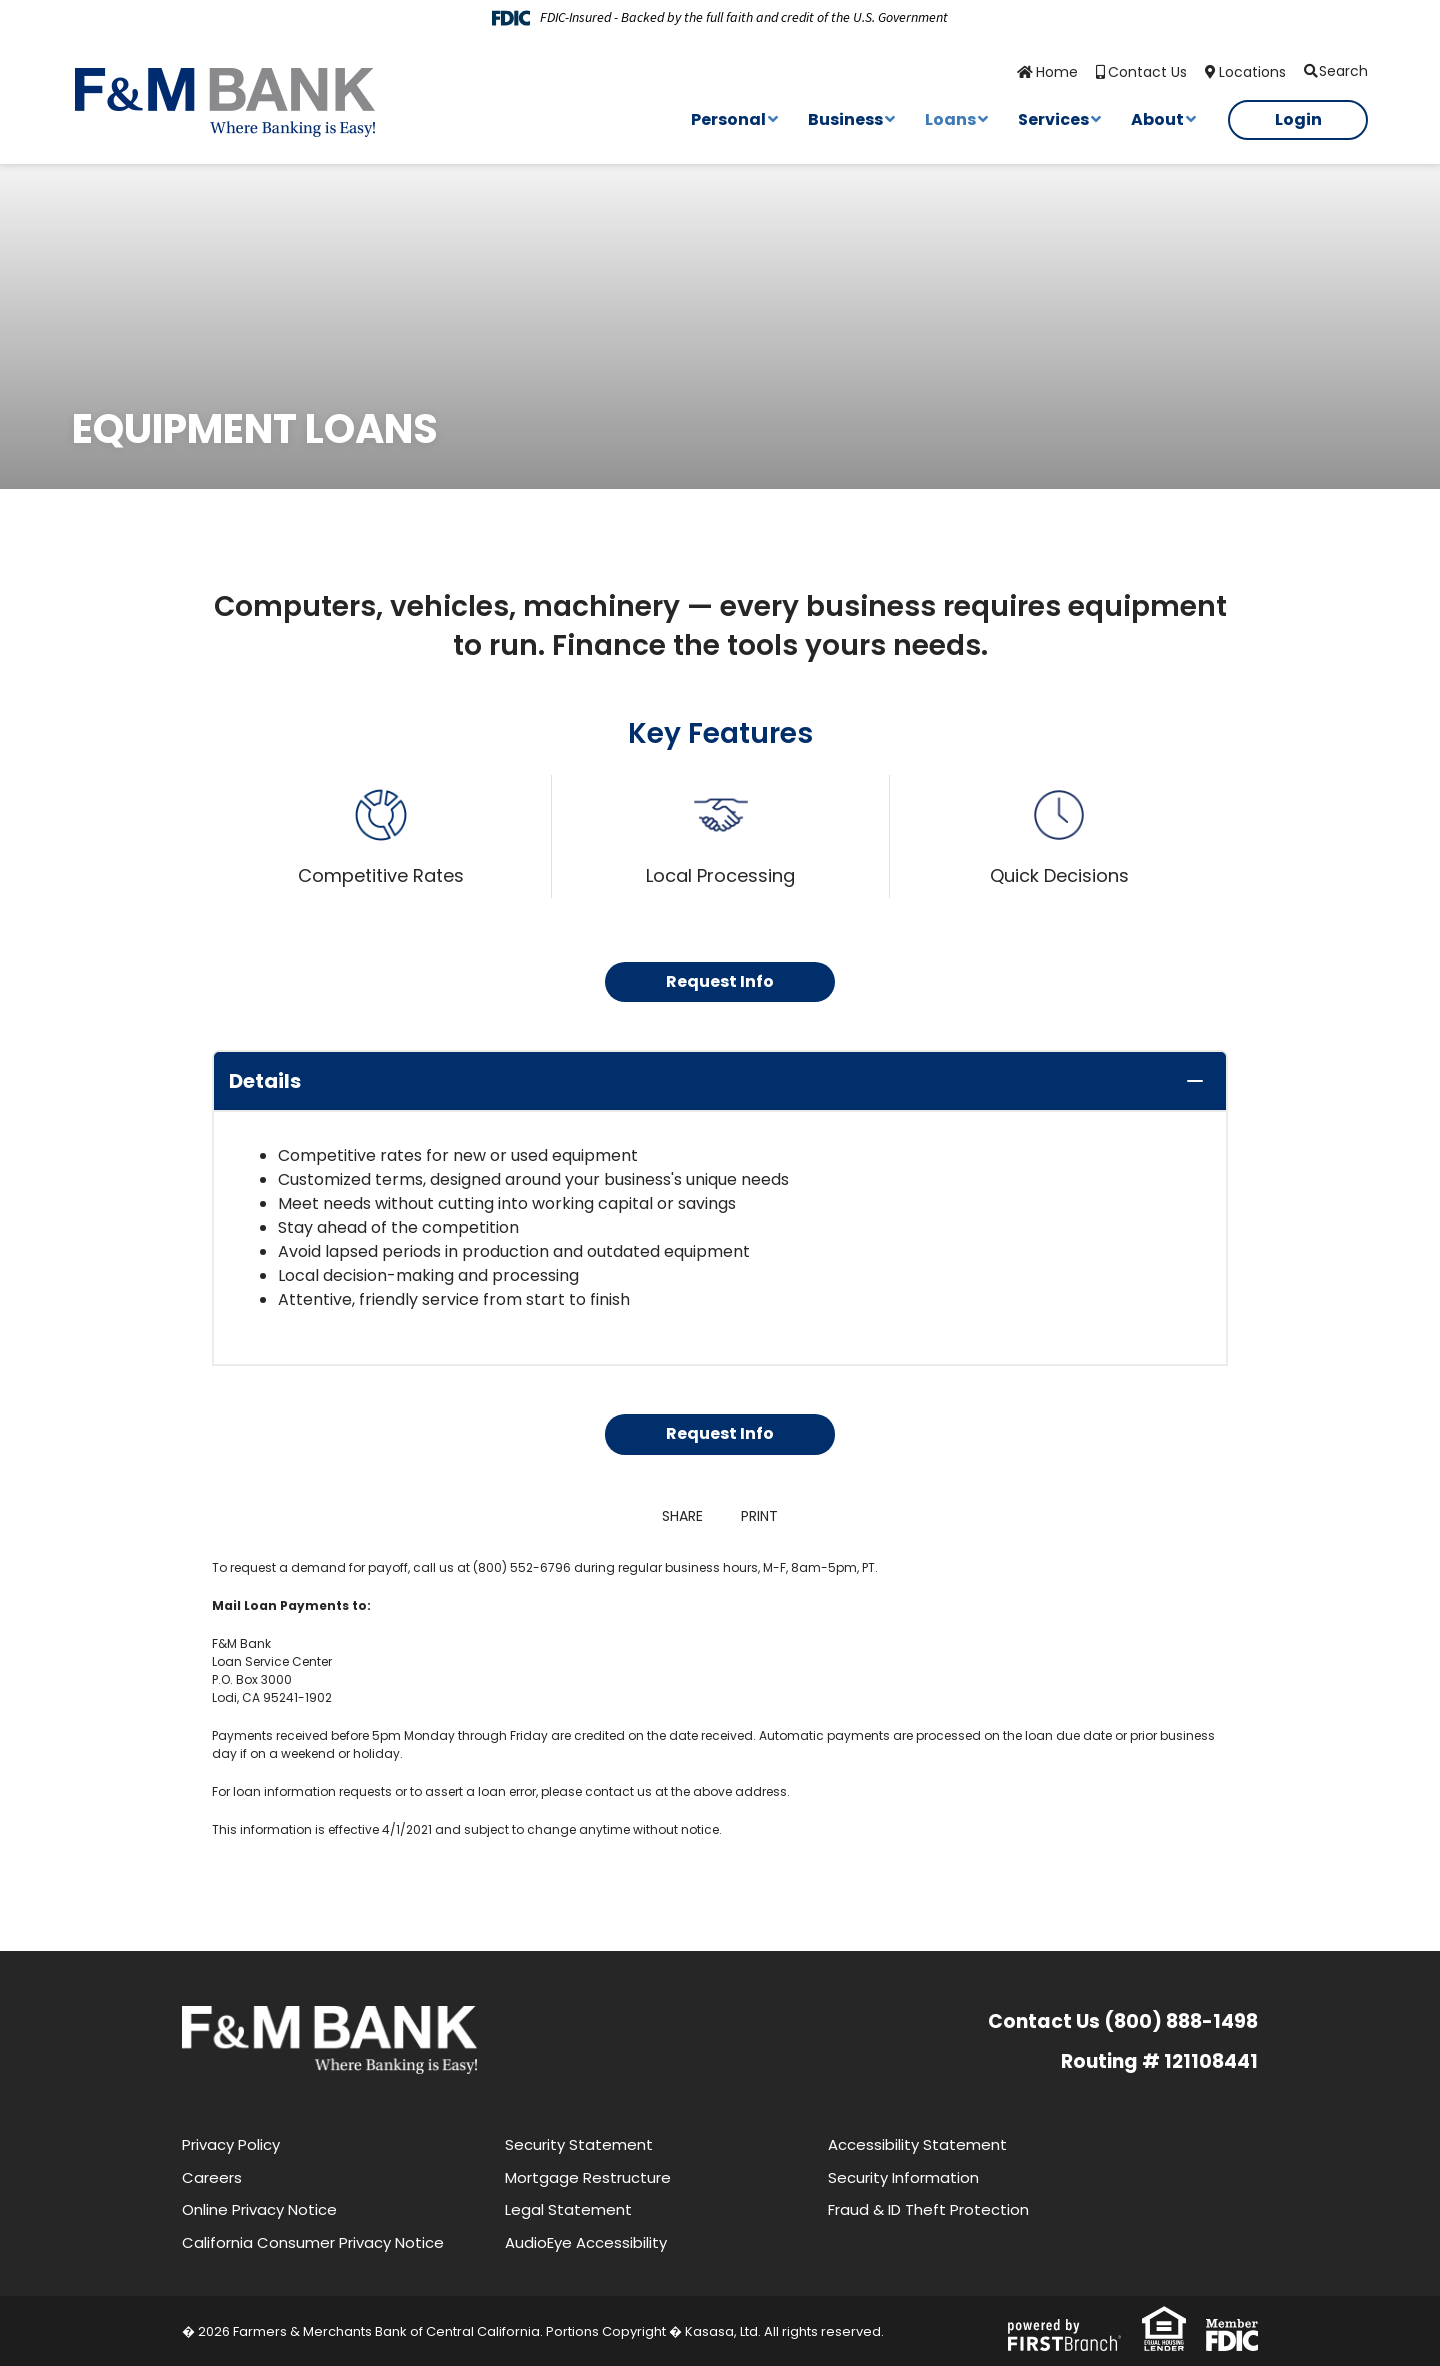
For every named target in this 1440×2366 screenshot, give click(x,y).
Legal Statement (568, 2209)
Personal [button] (728, 119)
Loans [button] (950, 119)
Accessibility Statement (917, 2144)
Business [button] (845, 119)
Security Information (903, 2177)
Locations (1252, 72)
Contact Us (1147, 72)
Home (1057, 72)
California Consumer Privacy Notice (313, 2242)
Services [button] (1053, 119)
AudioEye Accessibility (586, 2242)
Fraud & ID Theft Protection (928, 2209)
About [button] (1157, 119)
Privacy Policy (231, 2144)
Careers (212, 2177)
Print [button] (761, 1516)
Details (265, 1081)
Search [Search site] (1343, 71)
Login (1298, 119)
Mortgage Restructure (588, 2177)
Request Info (720, 981)
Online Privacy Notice (259, 2209)
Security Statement (579, 2144)
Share (681, 1516)
